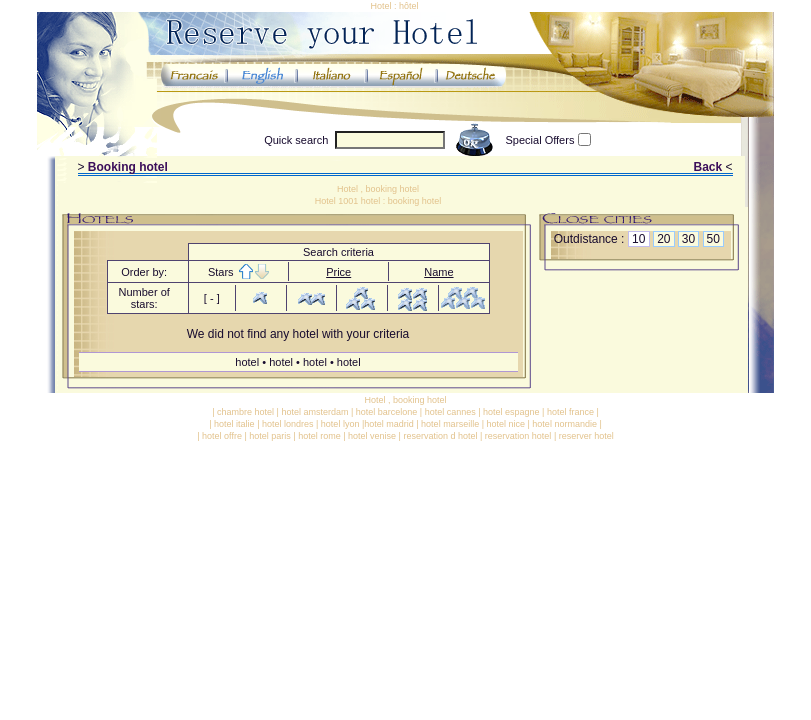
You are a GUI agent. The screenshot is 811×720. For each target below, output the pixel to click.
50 (713, 239)
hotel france (570, 412)
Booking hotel (128, 167)
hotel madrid (389, 424)
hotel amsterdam (314, 412)
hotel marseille (450, 424)
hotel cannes (450, 412)
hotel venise (372, 436)
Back (707, 167)
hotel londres (288, 424)
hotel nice (505, 424)
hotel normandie (564, 424)
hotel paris (270, 436)
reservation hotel (518, 436)
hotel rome (319, 436)
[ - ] (212, 298)
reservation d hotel (440, 436)
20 (663, 239)
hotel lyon (340, 424)
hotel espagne (511, 412)
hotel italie (234, 424)
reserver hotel (586, 436)
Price (338, 272)
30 (688, 239)
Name (438, 272)
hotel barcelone (387, 412)
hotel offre (222, 436)
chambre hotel (245, 412)
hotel (248, 362)
